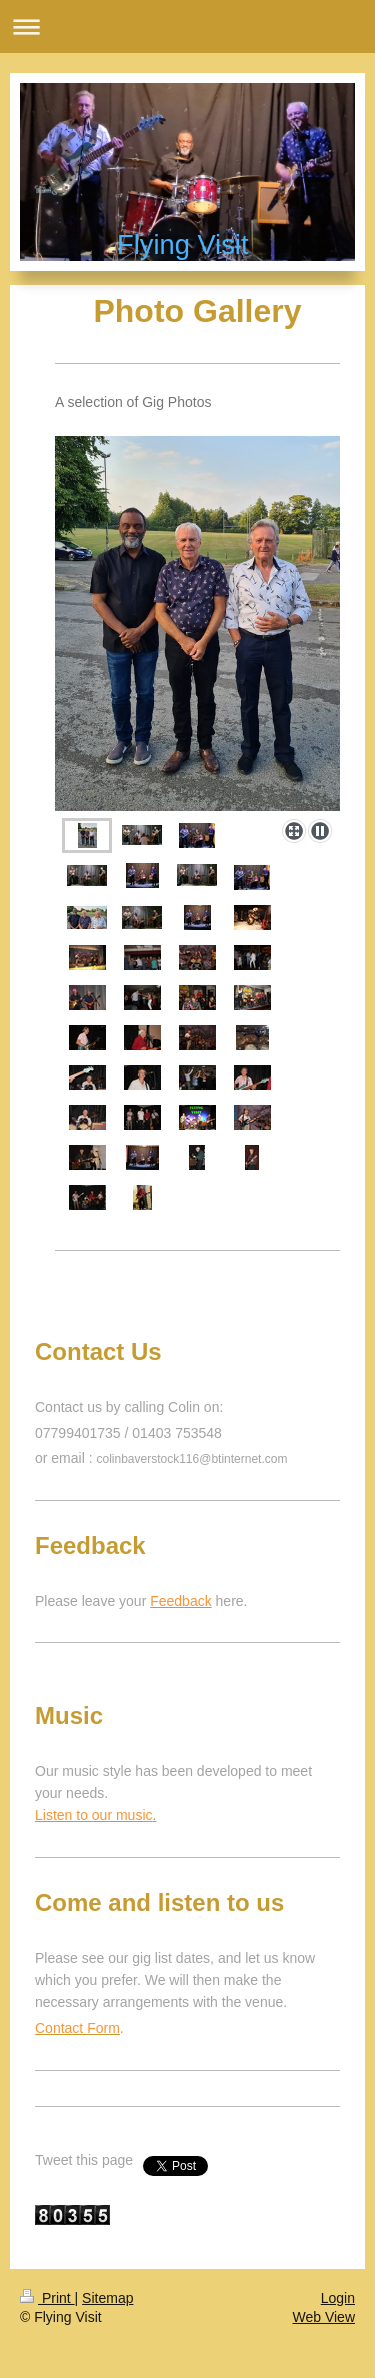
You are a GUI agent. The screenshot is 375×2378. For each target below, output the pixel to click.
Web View (323, 2317)
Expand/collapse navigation (187, 26)
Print (47, 2298)
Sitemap (107, 2298)
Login (338, 2298)
